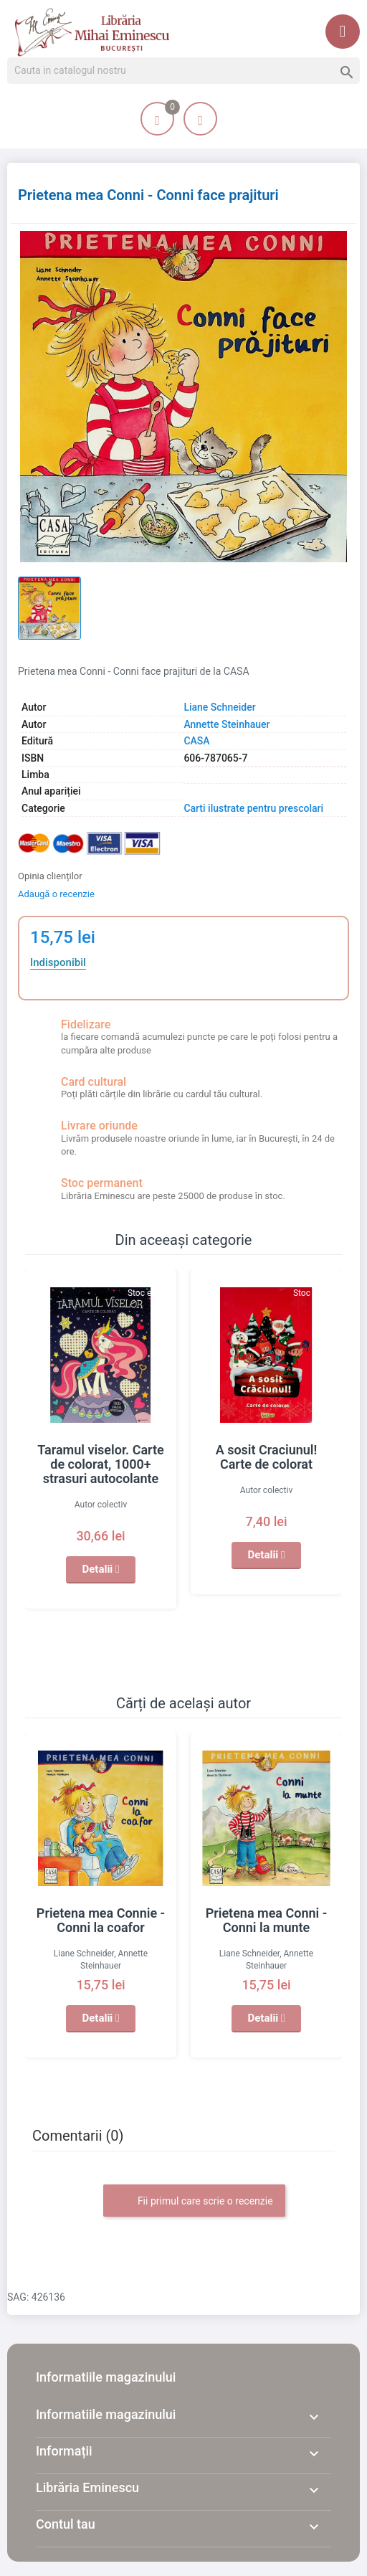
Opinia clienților (50, 876)
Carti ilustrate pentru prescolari (253, 808)
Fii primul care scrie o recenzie (193, 2201)
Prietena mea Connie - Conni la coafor (101, 1920)
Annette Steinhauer (227, 724)
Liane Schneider (219, 707)
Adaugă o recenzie (56, 894)
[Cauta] (183, 71)
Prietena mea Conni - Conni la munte (267, 1920)
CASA (196, 741)
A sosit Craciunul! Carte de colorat (267, 1457)
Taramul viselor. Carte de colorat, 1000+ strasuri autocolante (100, 1464)
